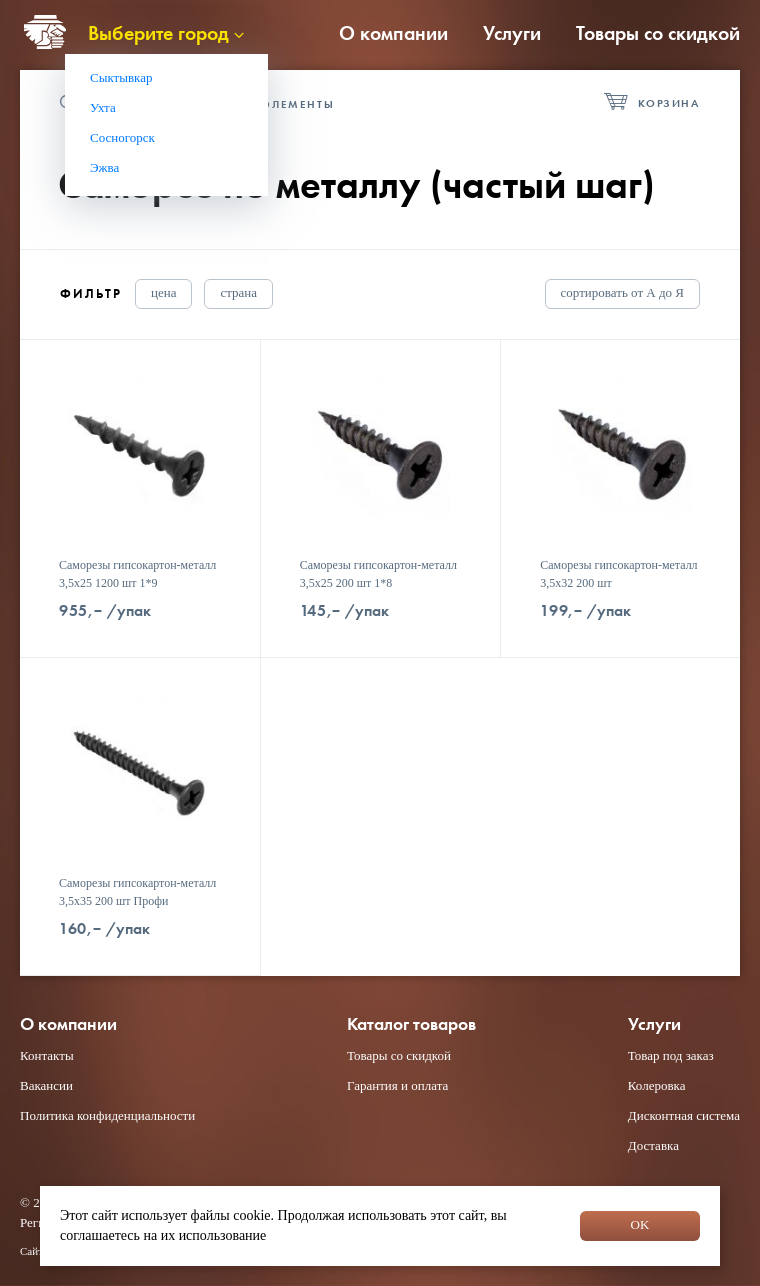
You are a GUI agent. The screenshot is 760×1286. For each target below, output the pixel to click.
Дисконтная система (684, 1115)
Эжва (104, 167)
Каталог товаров (411, 1024)
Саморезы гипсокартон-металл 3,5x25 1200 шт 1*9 (137, 574)
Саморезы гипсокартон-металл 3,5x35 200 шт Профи (137, 892)
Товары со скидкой (658, 33)
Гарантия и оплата (397, 1085)
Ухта (103, 107)
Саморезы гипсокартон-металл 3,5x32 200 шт (618, 574)
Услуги (512, 33)
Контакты (47, 1055)
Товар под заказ (671, 1055)
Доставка (653, 1145)
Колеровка (657, 1085)
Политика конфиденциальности (107, 1115)
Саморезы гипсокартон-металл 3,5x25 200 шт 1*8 (378, 574)
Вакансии (46, 1085)
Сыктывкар (121, 77)
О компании (393, 33)
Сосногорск (122, 137)
